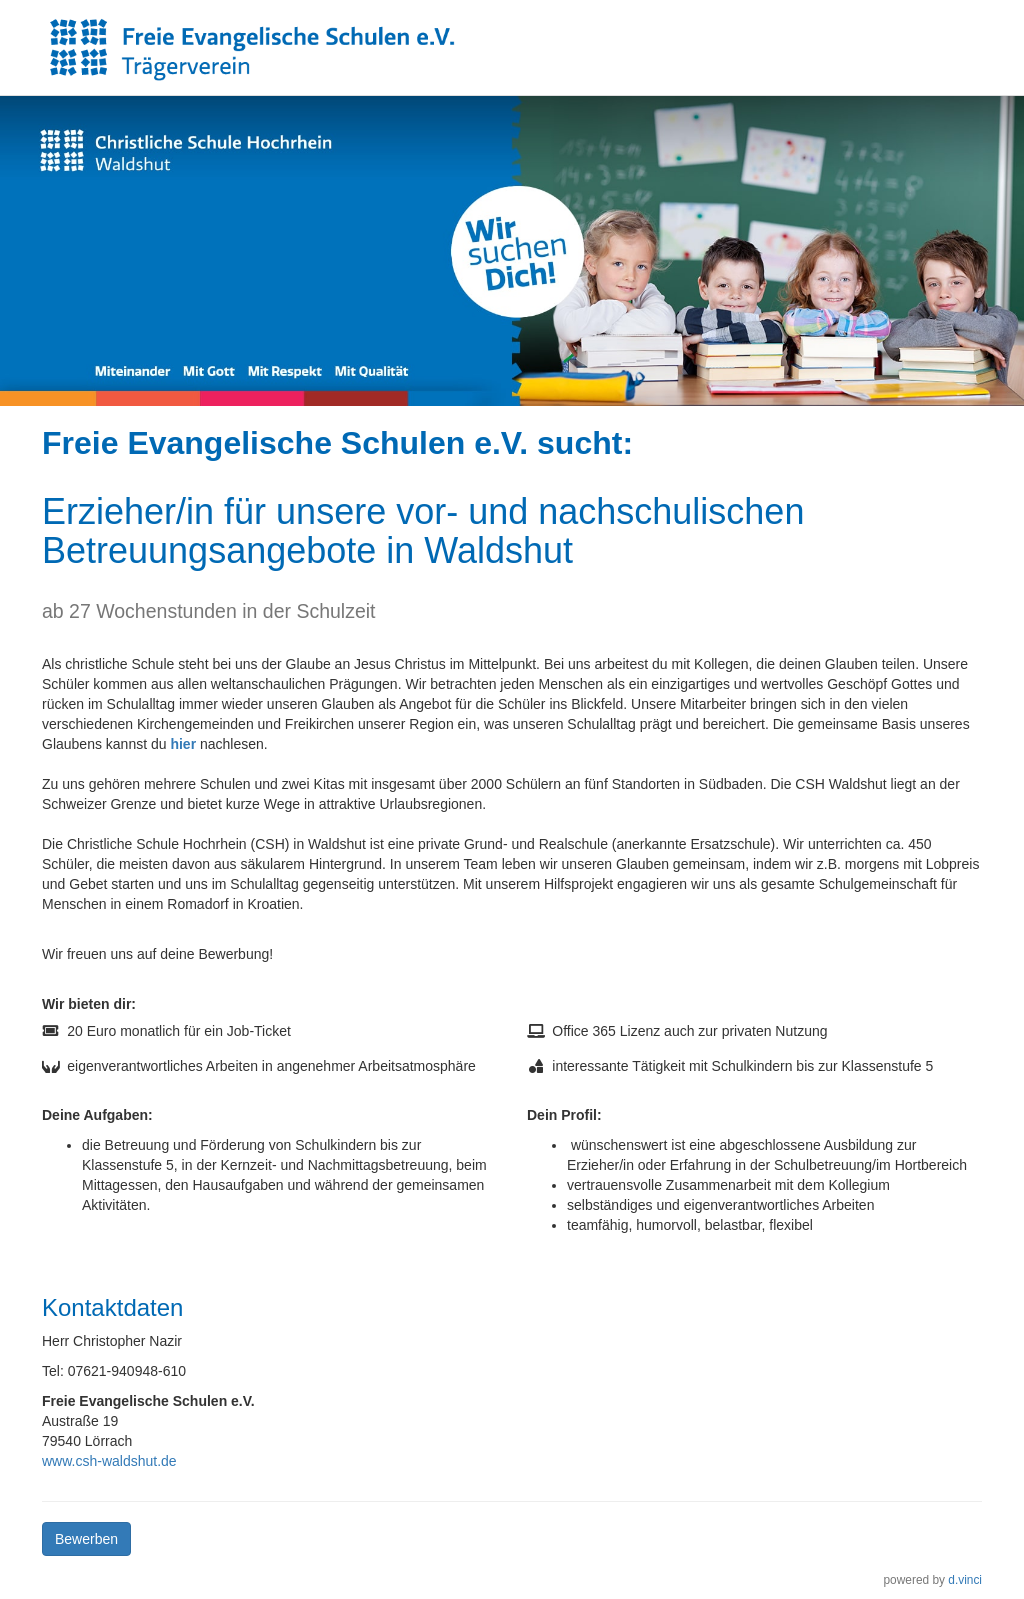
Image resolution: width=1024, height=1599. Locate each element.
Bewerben (86, 1539)
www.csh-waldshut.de (109, 1461)
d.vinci (965, 1580)
